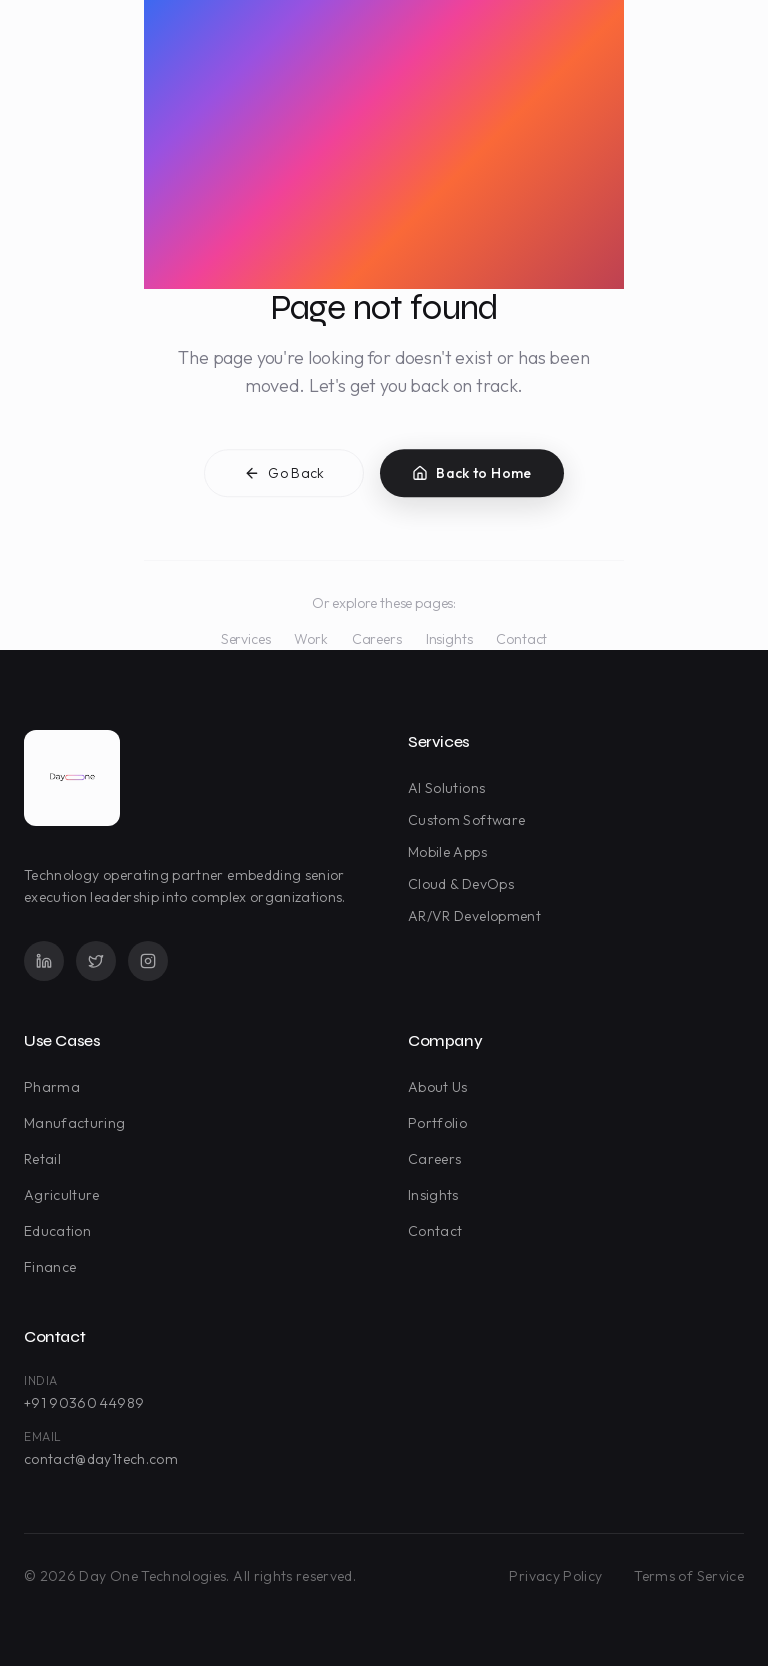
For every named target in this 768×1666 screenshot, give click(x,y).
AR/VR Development (478, 916)
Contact (521, 639)
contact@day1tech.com (101, 1459)
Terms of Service (689, 1576)
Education (61, 1231)
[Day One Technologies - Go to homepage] (72, 778)
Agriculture (66, 1195)
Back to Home (471, 477)
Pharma (56, 1087)
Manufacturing (79, 1123)
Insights (449, 639)
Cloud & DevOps (465, 884)
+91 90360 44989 (84, 1403)
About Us (442, 1087)
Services (246, 639)
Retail (46, 1159)
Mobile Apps (451, 852)
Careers (377, 639)
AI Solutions (450, 788)
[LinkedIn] (44, 961)
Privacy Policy (555, 1576)
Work (310, 639)
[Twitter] (96, 961)
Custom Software (470, 820)
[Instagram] (148, 961)
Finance (54, 1267)
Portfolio (441, 1123)
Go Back (284, 477)
